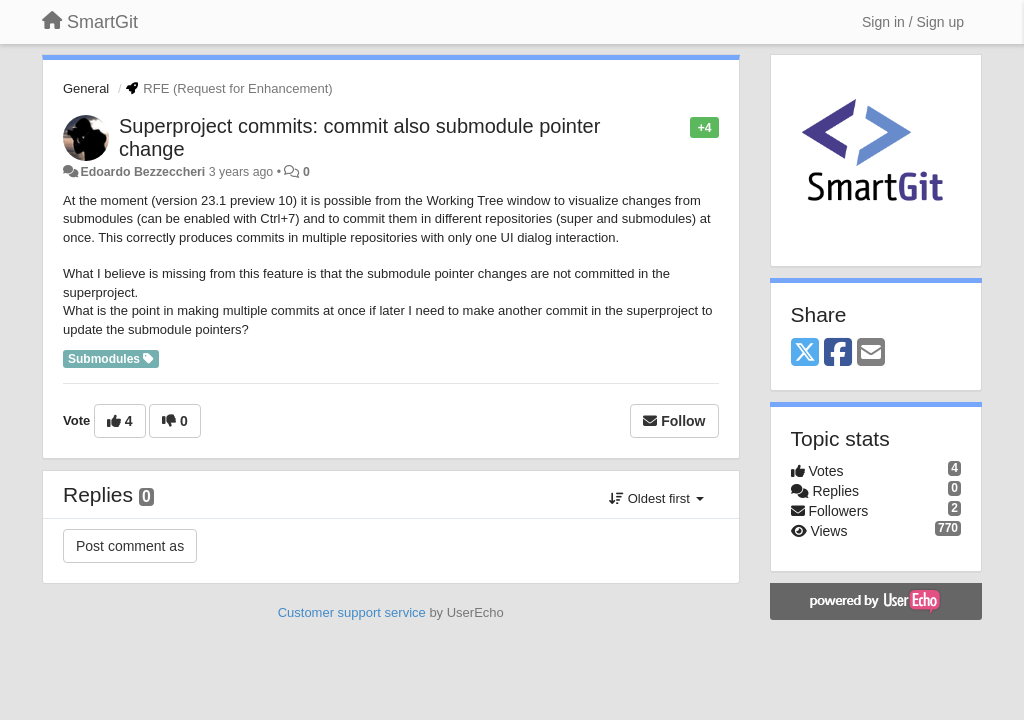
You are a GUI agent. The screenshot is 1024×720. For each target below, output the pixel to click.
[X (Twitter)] (805, 353)
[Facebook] (838, 353)
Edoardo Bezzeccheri (142, 172)
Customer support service (352, 612)
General (86, 88)
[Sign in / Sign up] (913, 22)
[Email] (871, 353)
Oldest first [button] (656, 498)
